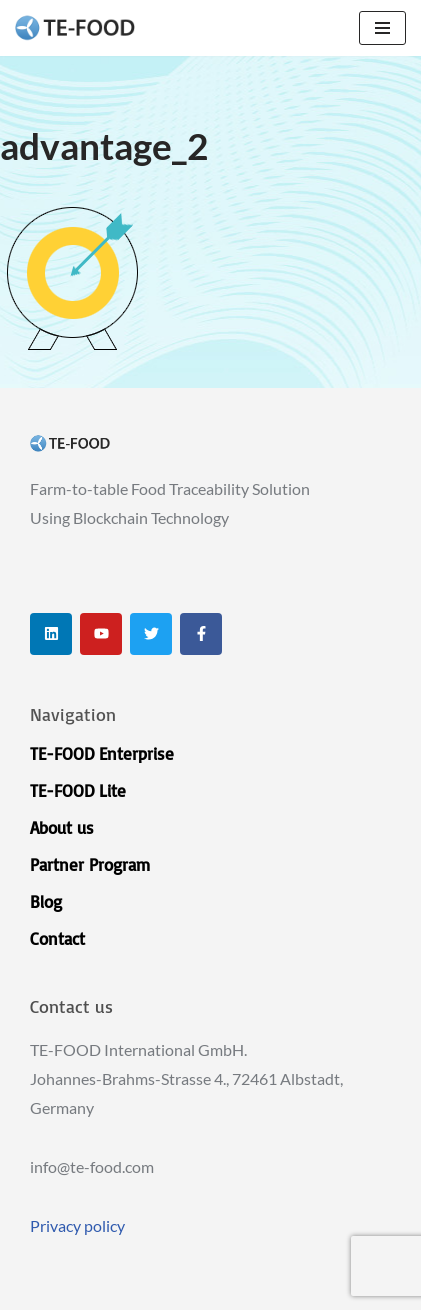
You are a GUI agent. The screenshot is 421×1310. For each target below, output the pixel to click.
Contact (57, 938)
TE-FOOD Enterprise (102, 753)
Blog (46, 901)
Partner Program (90, 864)
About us (62, 827)
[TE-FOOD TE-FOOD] (75, 28)
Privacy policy (77, 1225)
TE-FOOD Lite (78, 790)
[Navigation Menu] (382, 28)
